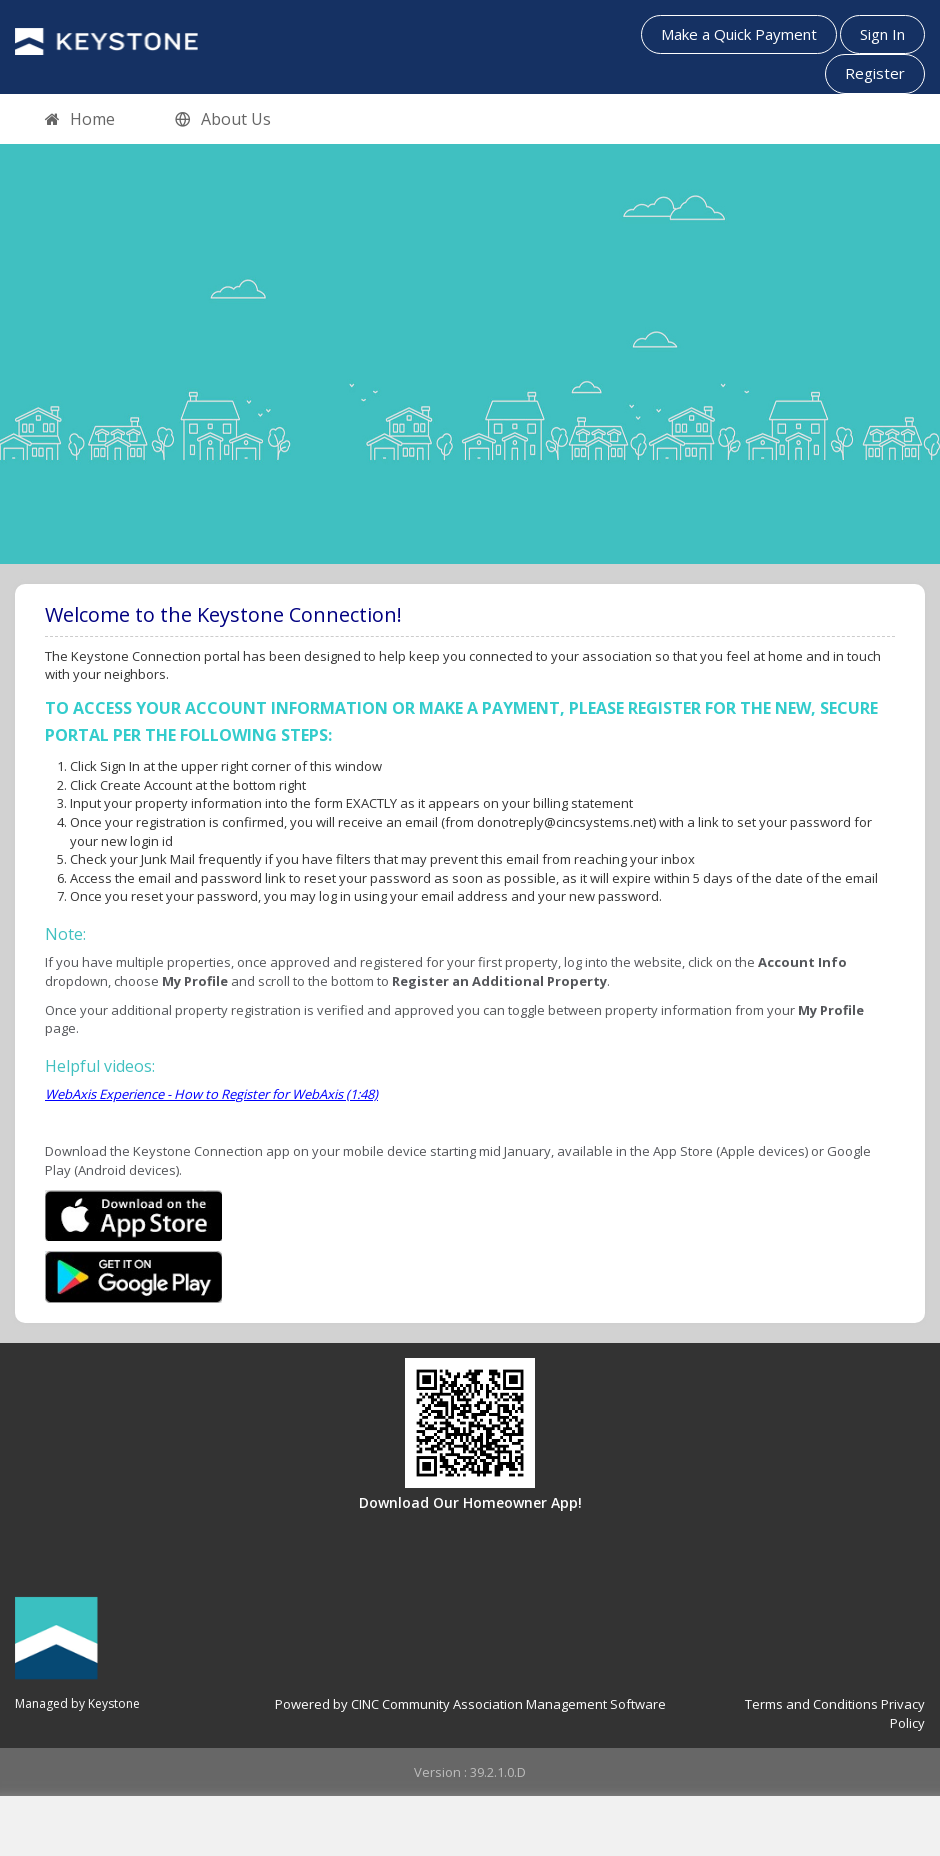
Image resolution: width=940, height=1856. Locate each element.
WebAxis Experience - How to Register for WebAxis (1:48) (211, 1094)
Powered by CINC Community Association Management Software (470, 1704)
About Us (223, 120)
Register (875, 73)
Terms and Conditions (811, 1704)
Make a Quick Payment (739, 34)
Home (80, 120)
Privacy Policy (903, 1713)
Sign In (882, 34)
